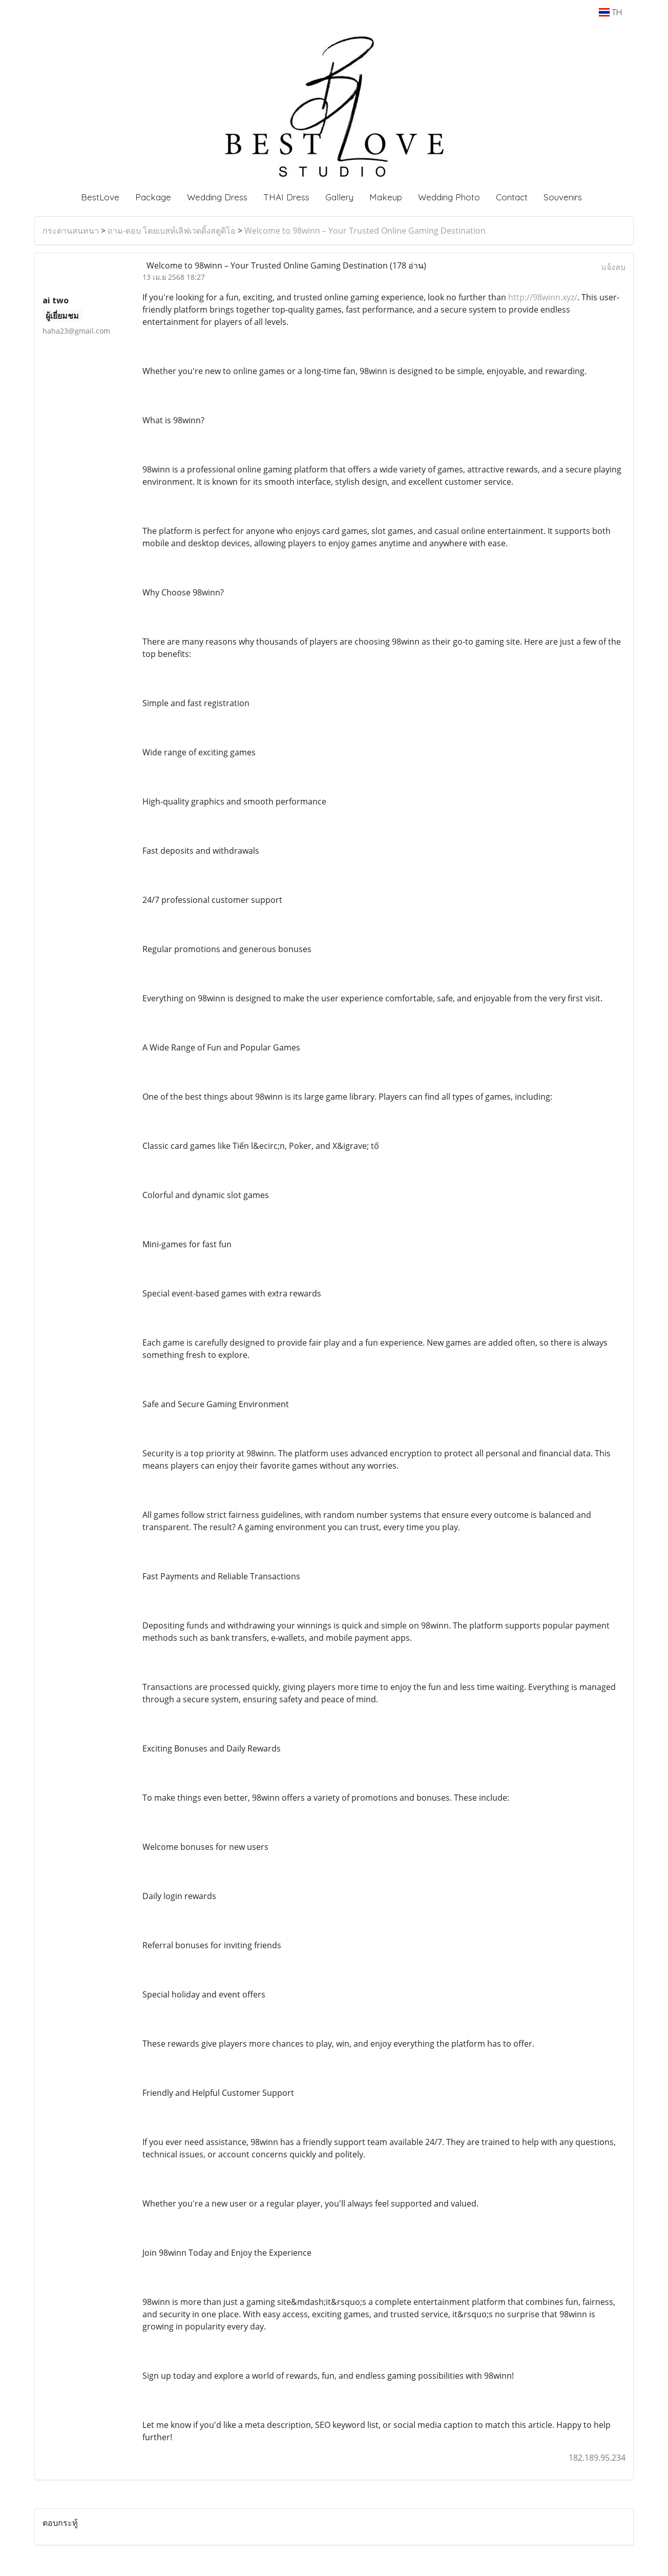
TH (610, 12)
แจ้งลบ (613, 267)
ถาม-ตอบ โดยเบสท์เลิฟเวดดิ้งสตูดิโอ (172, 230)
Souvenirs (563, 197)
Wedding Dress (217, 197)
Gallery (339, 197)
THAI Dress (286, 197)
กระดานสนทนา (71, 230)
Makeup (385, 197)
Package (153, 197)
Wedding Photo (449, 197)
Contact (512, 197)
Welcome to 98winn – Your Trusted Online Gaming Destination (365, 230)
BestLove (100, 197)
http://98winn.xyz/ (542, 297)
